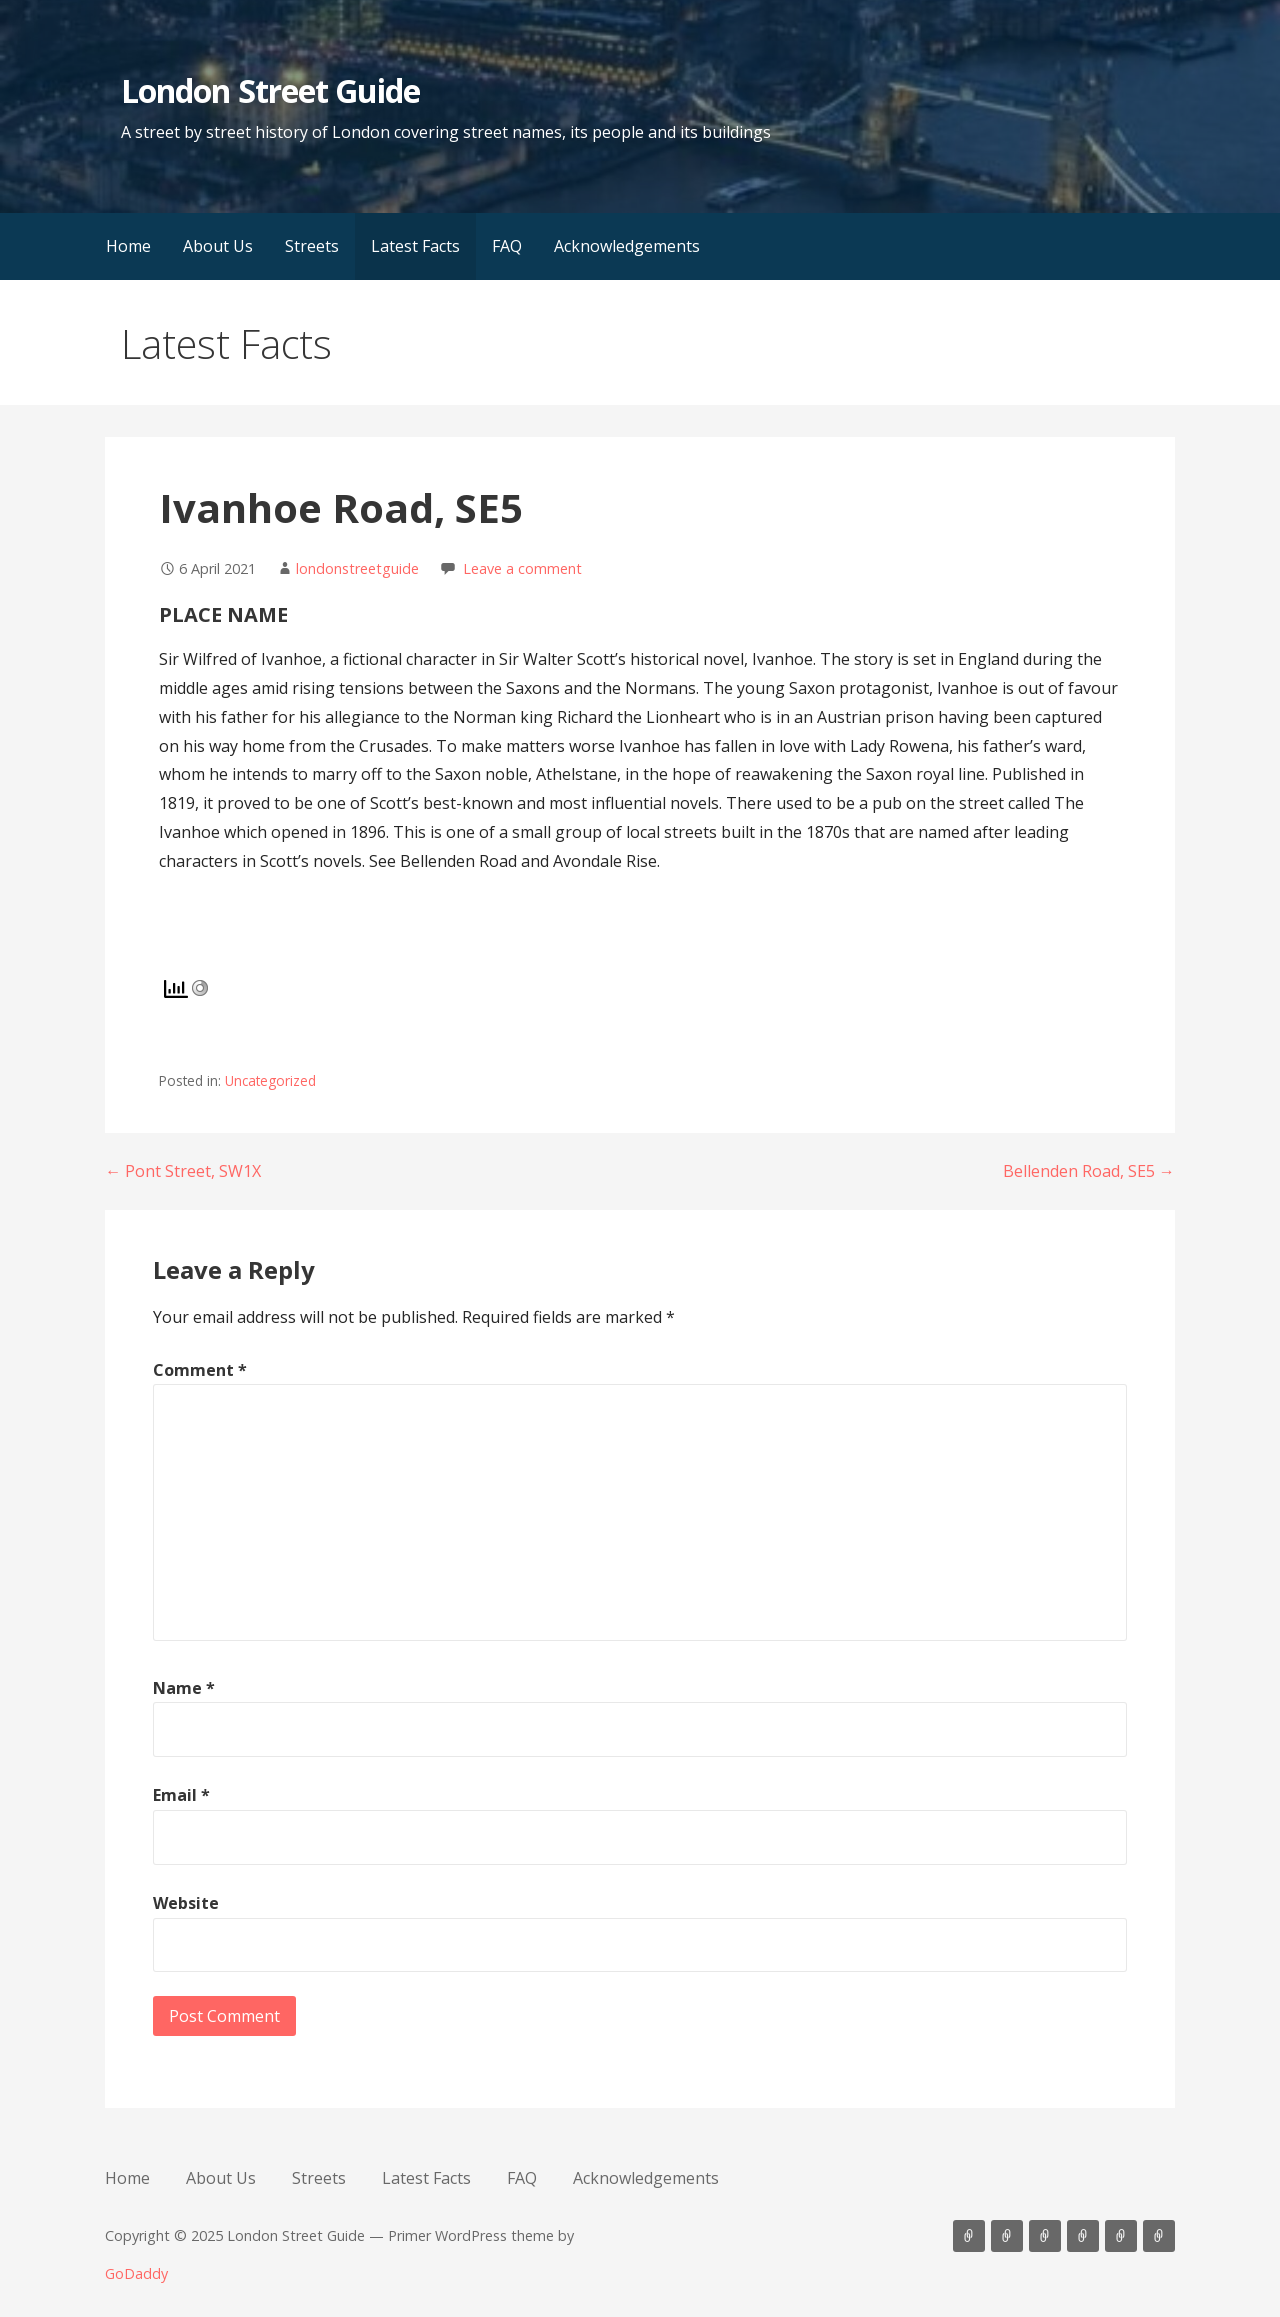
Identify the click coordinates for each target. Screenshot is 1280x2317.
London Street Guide (270, 90)
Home (128, 246)
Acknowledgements (627, 246)
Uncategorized (270, 1080)
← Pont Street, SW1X (183, 1171)
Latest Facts (415, 246)
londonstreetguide (357, 568)
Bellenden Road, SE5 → (1089, 1171)
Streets (312, 246)
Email (181, 1795)
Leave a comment (522, 568)
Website (186, 1903)
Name (184, 1688)
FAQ (507, 246)
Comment (200, 1370)
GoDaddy (136, 2273)
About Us (218, 246)
